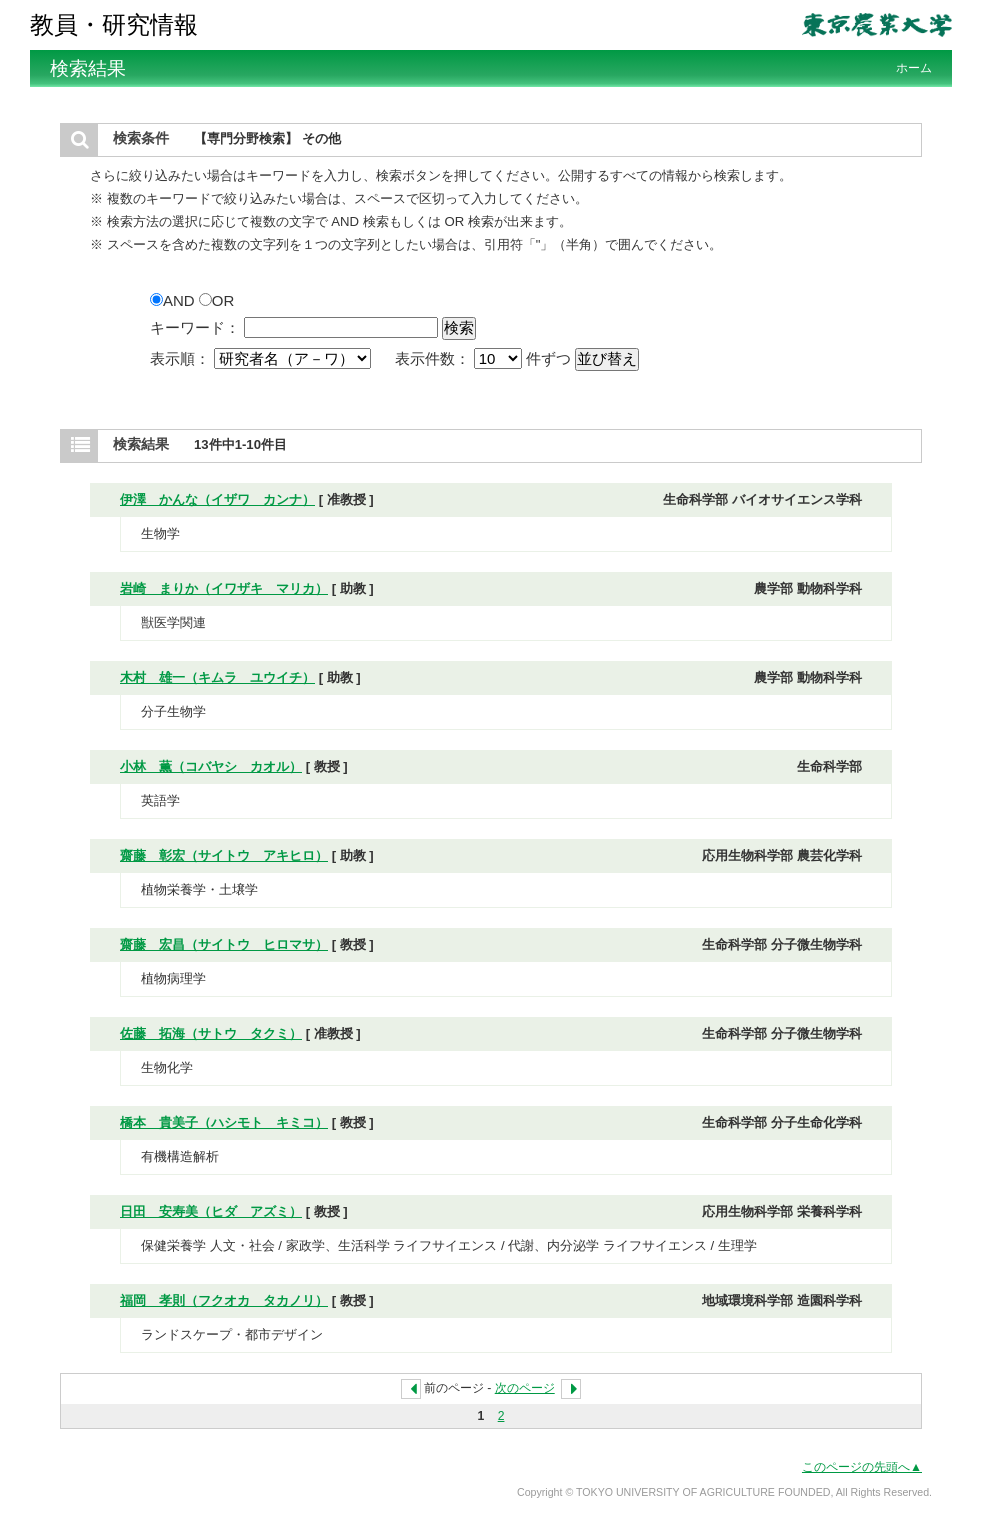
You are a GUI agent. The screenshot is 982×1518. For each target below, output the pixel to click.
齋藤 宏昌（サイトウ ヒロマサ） (224, 944)
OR (217, 300)
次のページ (525, 1388)
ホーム (914, 68)
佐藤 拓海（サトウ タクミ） (211, 1033)
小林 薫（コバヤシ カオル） (211, 766)
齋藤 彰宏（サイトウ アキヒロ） (224, 855)
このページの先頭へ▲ (862, 1467)
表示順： (262, 358)
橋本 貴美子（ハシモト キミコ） (224, 1122)
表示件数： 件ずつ (485, 358)
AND (174, 300)
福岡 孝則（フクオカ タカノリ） (224, 1300)
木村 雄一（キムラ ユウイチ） (217, 677)
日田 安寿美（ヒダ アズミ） (211, 1211)
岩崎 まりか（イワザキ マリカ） (224, 588)
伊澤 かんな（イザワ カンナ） (217, 499)
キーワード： (195, 327)
